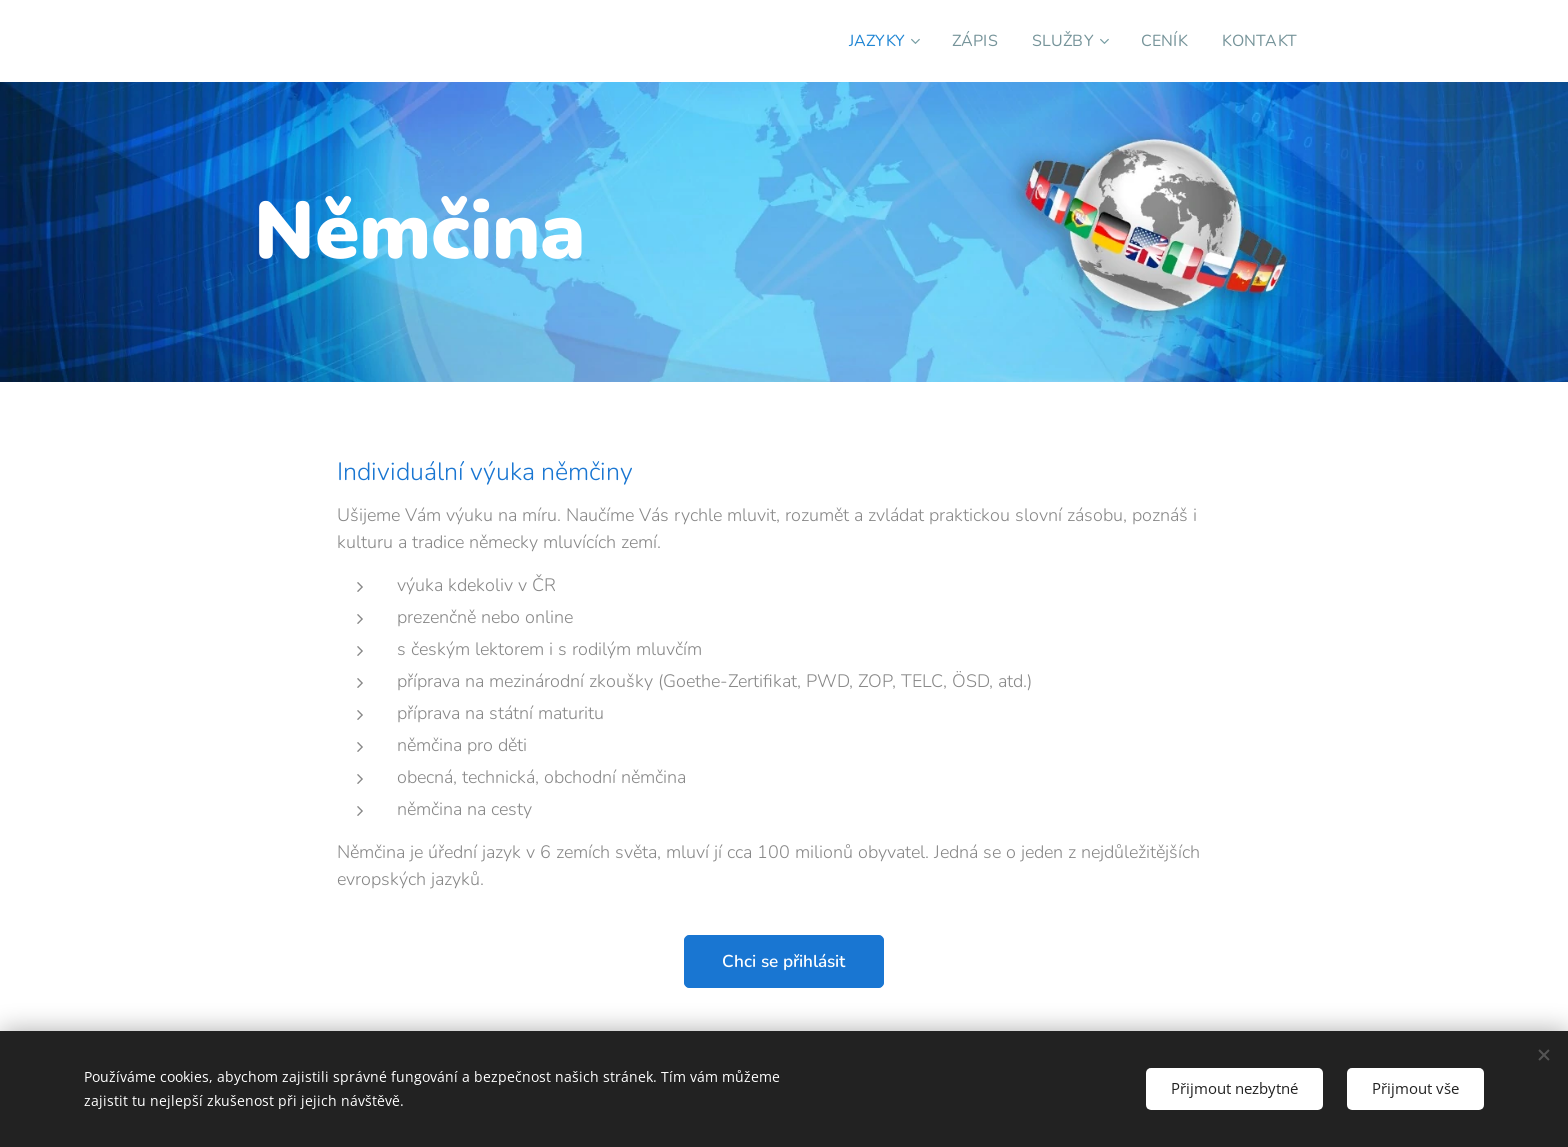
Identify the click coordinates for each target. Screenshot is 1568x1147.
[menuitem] (867, 41)
